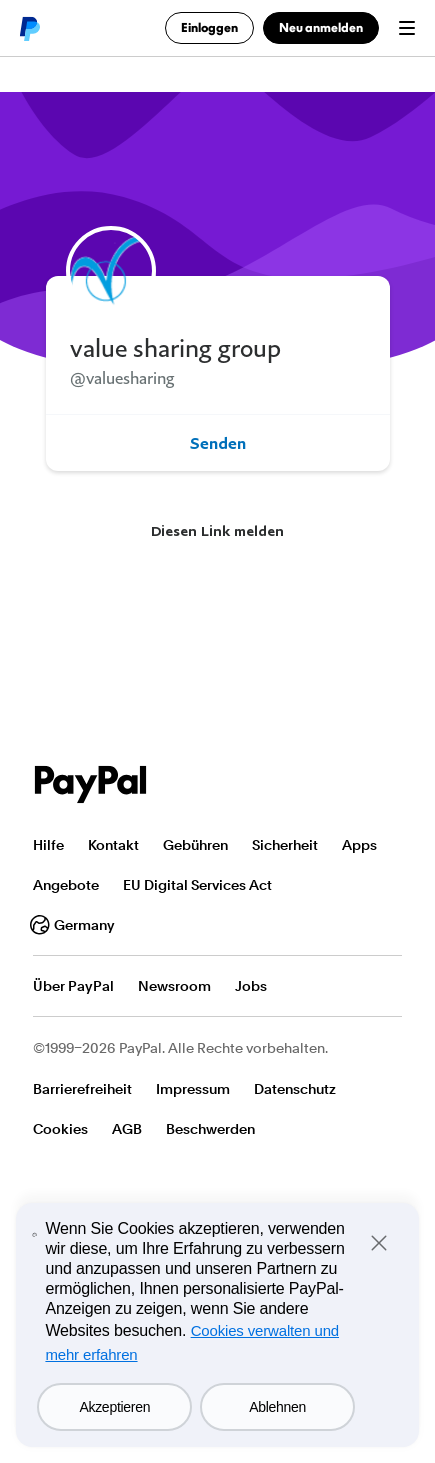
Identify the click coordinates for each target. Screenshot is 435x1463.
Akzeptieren (114, 1407)
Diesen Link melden (217, 530)
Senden (218, 443)
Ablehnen (277, 1407)
